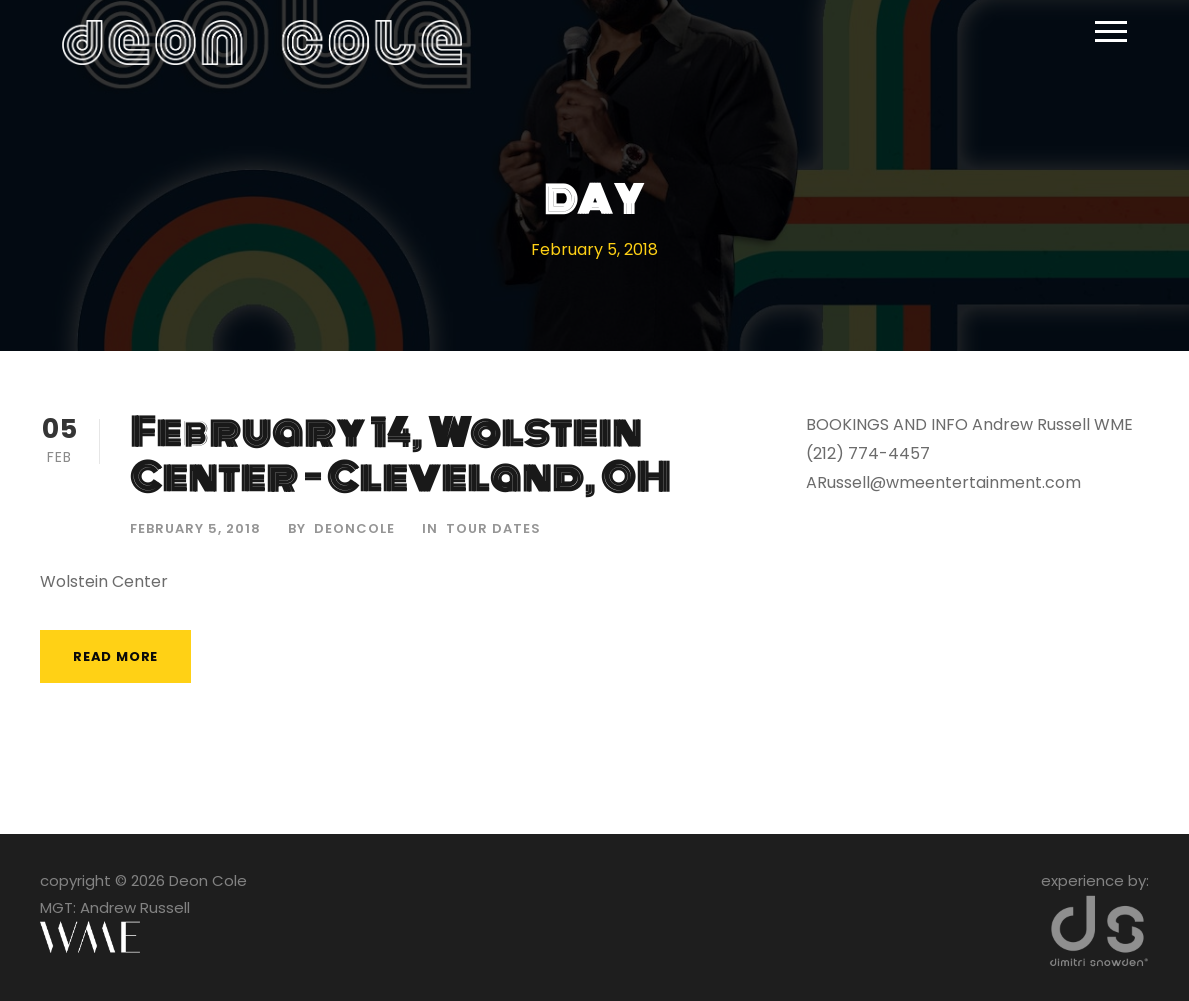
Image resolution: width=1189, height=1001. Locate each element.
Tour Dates (493, 528)
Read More (115, 656)
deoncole (354, 528)
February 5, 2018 (195, 528)
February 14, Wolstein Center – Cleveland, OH (400, 455)
